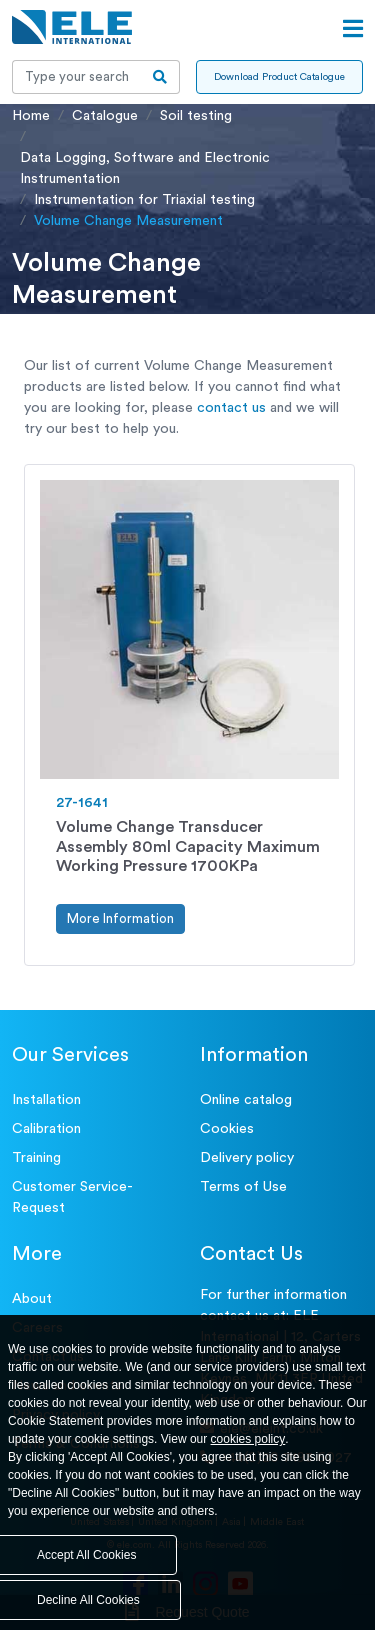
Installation (46, 1100)
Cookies (227, 1129)
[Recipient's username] (77, 77)
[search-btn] (160, 77)
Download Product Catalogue (279, 77)
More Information (120, 918)
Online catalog (246, 1100)
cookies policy (248, 1439)
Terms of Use (243, 1187)
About (32, 1299)
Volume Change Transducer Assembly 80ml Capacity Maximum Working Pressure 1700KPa (188, 846)
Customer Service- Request (72, 1197)
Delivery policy (247, 1158)
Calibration (46, 1129)
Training (36, 1158)
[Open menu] (353, 29)
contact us (231, 408)
